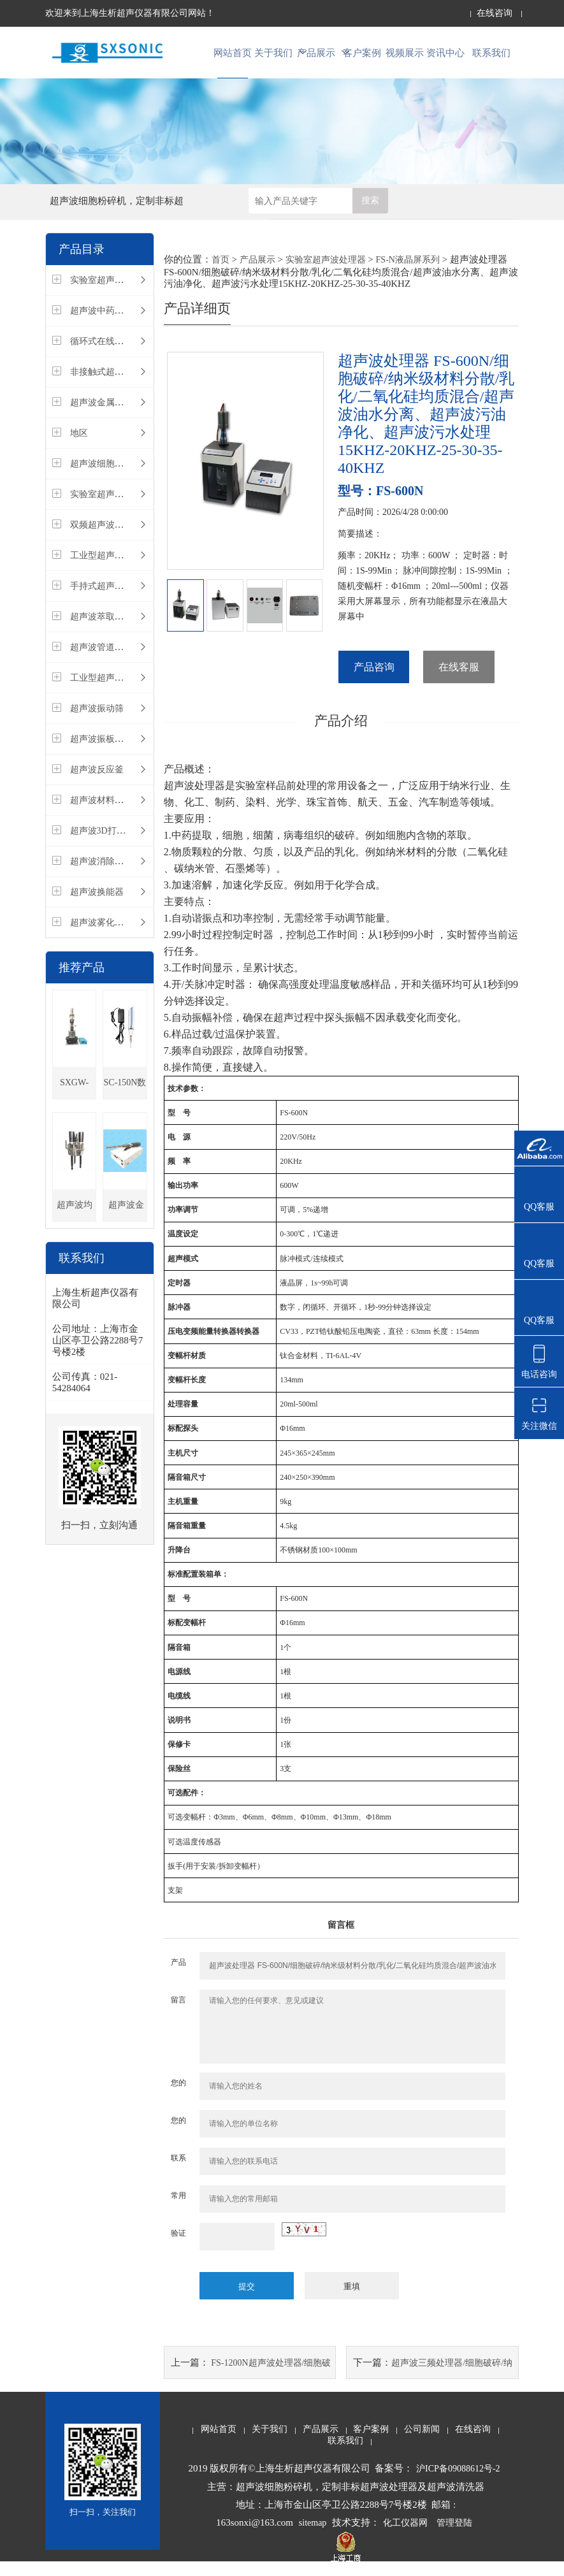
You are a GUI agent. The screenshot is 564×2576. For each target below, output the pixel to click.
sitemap (313, 2537)
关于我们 (276, 58)
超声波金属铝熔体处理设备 (123, 414)
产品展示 (318, 58)
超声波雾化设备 (101, 934)
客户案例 (362, 58)
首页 (220, 272)
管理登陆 (454, 2537)
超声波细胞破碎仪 (105, 476)
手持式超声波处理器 (110, 598)
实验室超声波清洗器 (110, 506)
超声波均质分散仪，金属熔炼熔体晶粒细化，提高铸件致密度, (74, 1222)
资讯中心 (448, 58)
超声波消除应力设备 (110, 873)
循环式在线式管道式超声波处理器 (137, 353)
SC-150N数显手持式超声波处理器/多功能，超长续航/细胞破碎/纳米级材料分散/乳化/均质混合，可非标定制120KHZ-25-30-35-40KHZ (125, 1100)
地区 (79, 445)
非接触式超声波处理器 (114, 384)
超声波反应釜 (97, 781)
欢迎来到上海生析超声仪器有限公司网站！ (130, 13)
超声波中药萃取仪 (105, 323)
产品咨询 (374, 679)
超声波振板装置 (101, 751)
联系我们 (491, 58)
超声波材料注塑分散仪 (114, 812)
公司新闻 (422, 2443)
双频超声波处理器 (105, 537)
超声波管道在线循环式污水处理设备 (141, 659)
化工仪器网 (405, 2537)
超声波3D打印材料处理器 (120, 843)
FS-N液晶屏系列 (408, 272)
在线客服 (458, 679)
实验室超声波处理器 (110, 292)
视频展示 (405, 58)
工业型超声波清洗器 (110, 690)
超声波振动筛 (97, 720)
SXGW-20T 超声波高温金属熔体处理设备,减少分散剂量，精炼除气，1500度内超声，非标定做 (74, 1100)
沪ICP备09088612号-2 (458, 2482)
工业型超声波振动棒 (110, 567)
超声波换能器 (97, 904)
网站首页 (232, 58)
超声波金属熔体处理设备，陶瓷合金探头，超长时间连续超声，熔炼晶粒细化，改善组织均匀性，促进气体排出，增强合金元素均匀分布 (125, 1222)
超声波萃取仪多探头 (110, 628)
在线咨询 (494, 13)
